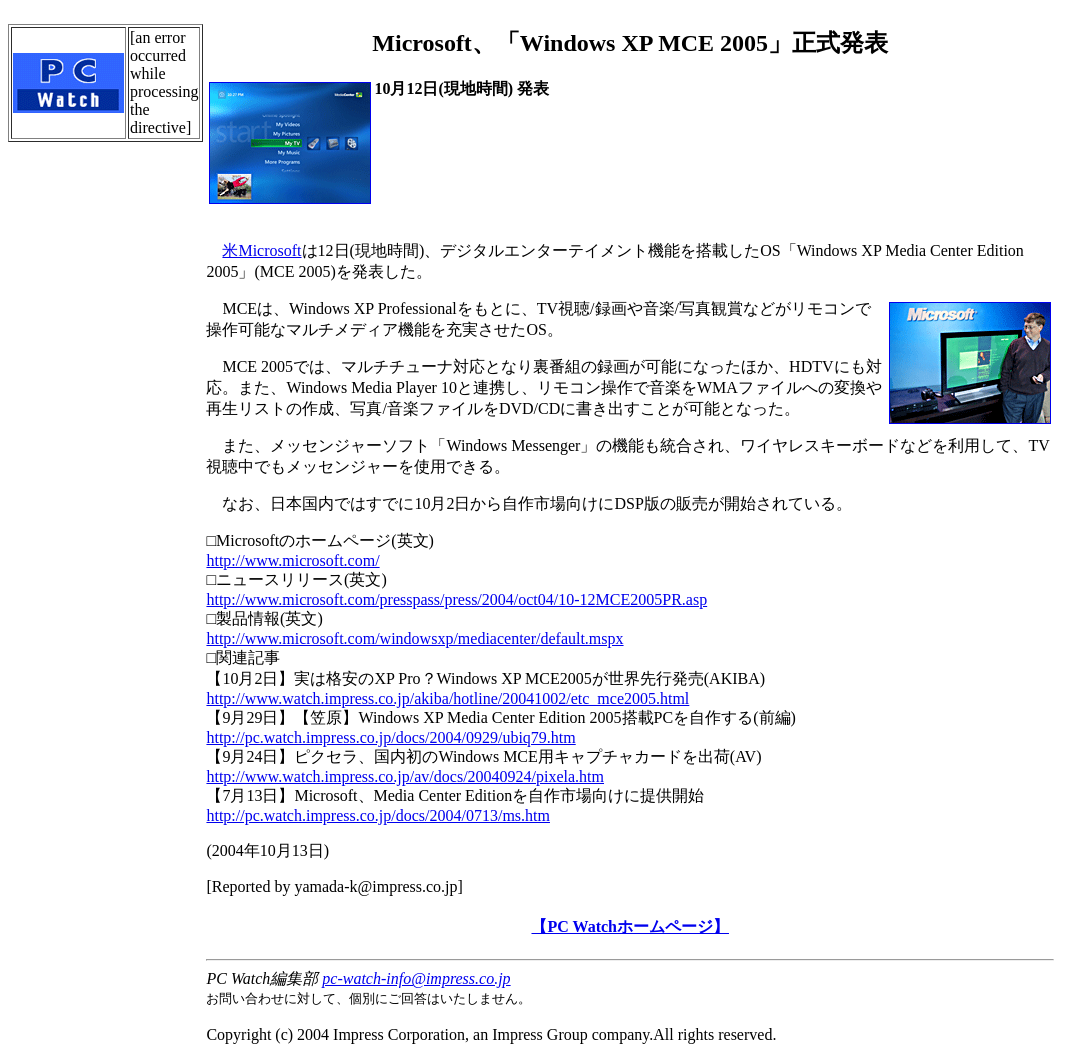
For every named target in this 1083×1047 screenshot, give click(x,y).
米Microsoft (261, 250)
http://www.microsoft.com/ (292, 560)
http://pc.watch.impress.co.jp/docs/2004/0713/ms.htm (378, 815)
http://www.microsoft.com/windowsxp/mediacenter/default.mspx (414, 638)
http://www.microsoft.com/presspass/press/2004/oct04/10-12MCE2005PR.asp (456, 599)
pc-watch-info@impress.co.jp (416, 978)
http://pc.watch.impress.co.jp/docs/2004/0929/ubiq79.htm (390, 737)
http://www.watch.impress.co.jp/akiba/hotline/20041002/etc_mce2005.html (447, 698)
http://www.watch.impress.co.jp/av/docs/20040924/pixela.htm (405, 776)
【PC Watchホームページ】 (629, 926)
